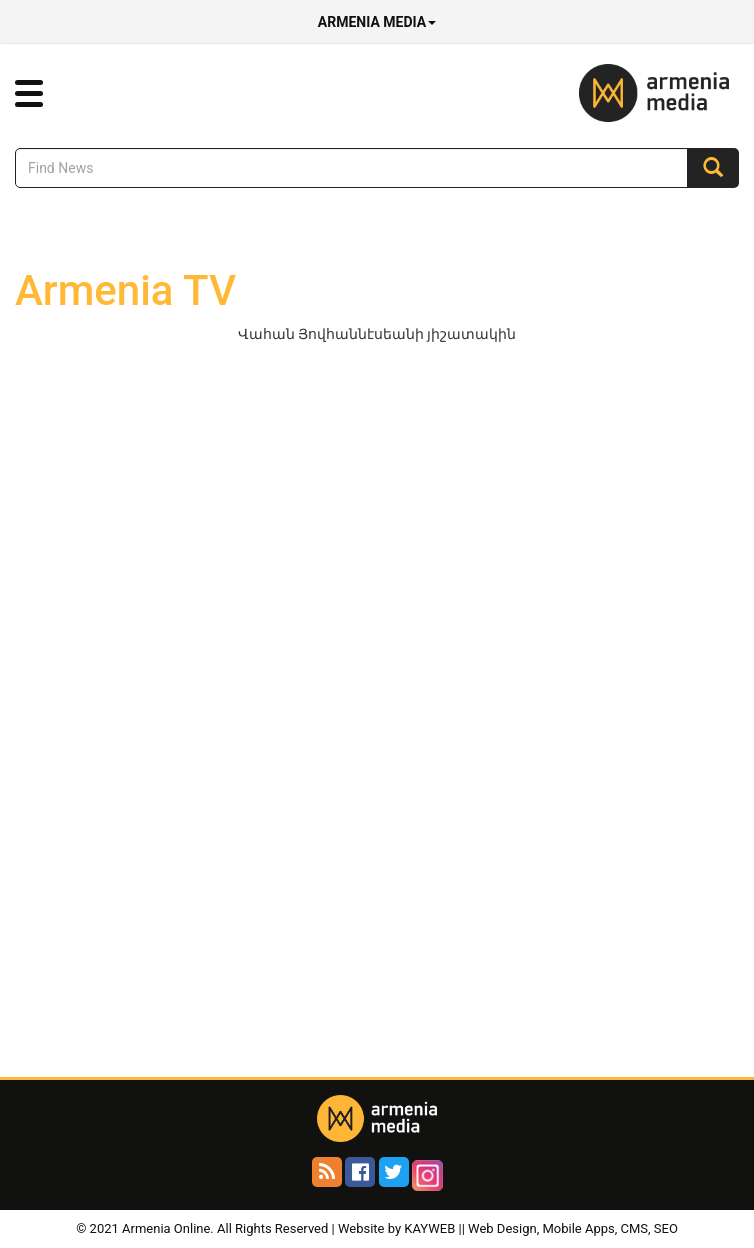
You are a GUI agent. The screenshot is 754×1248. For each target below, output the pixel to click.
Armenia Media (377, 22)
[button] (29, 94)
